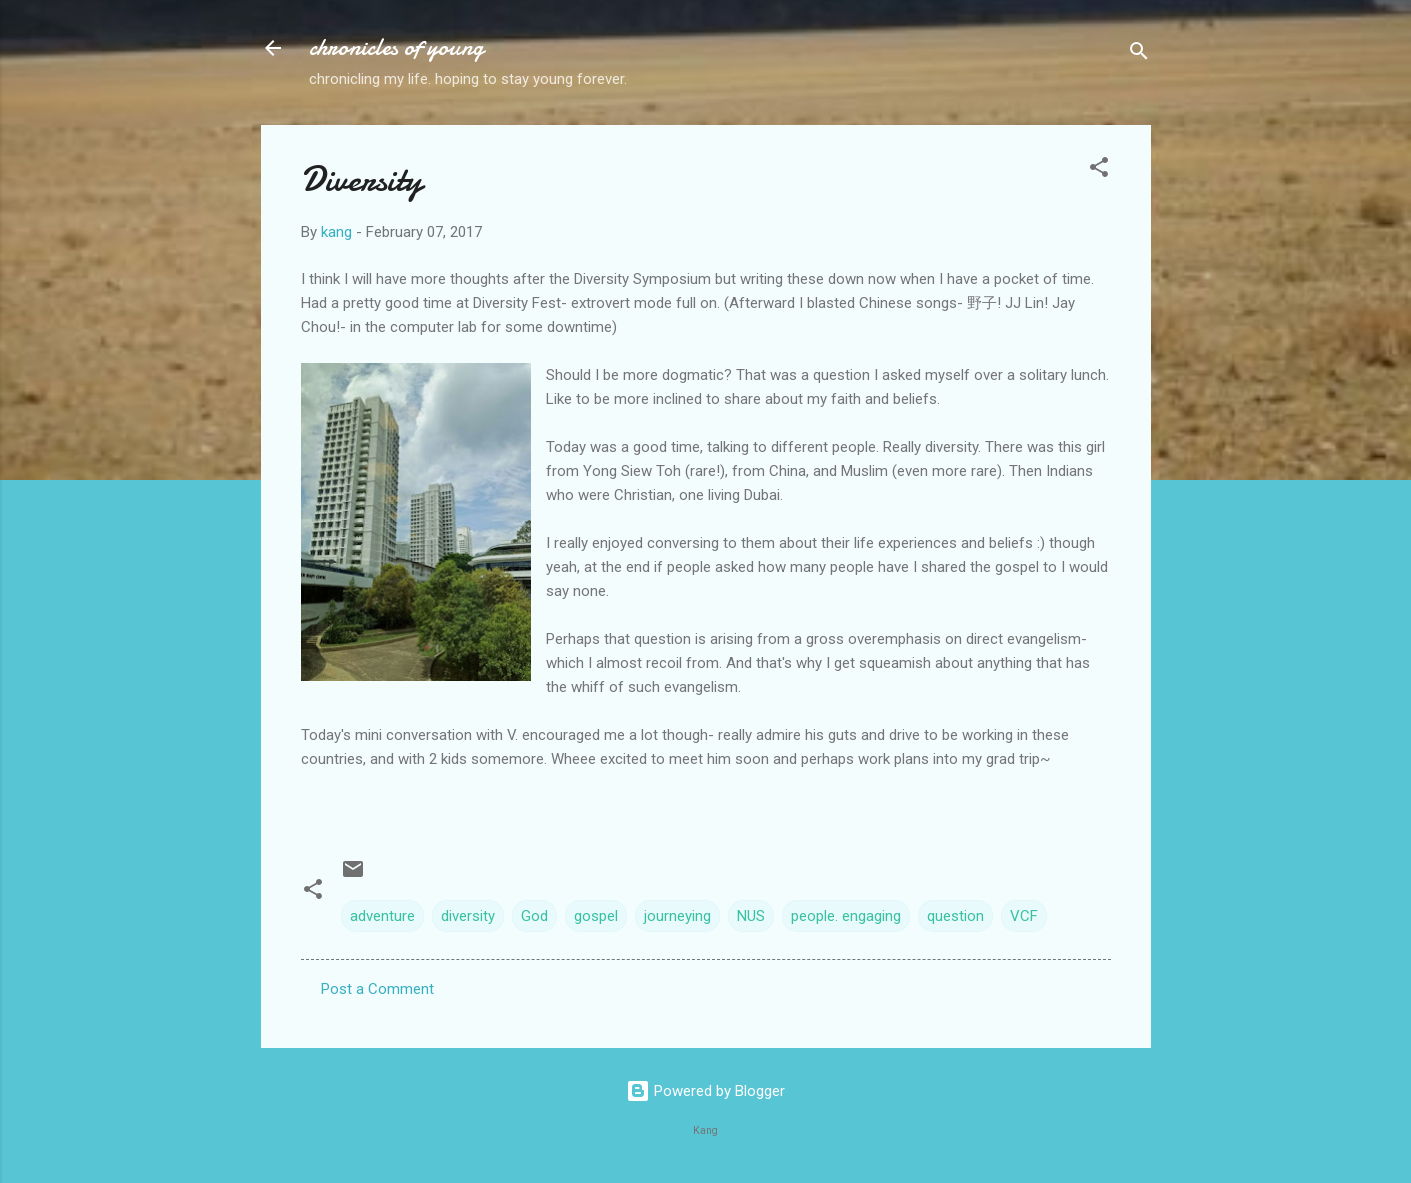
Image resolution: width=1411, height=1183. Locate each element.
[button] (1099, 170)
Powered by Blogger (705, 1091)
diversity (468, 916)
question (955, 916)
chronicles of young (396, 47)
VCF (1024, 916)
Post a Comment (377, 989)
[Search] (1139, 54)
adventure (382, 916)
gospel (596, 916)
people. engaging (846, 916)
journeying (677, 916)
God (534, 916)
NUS (751, 916)
